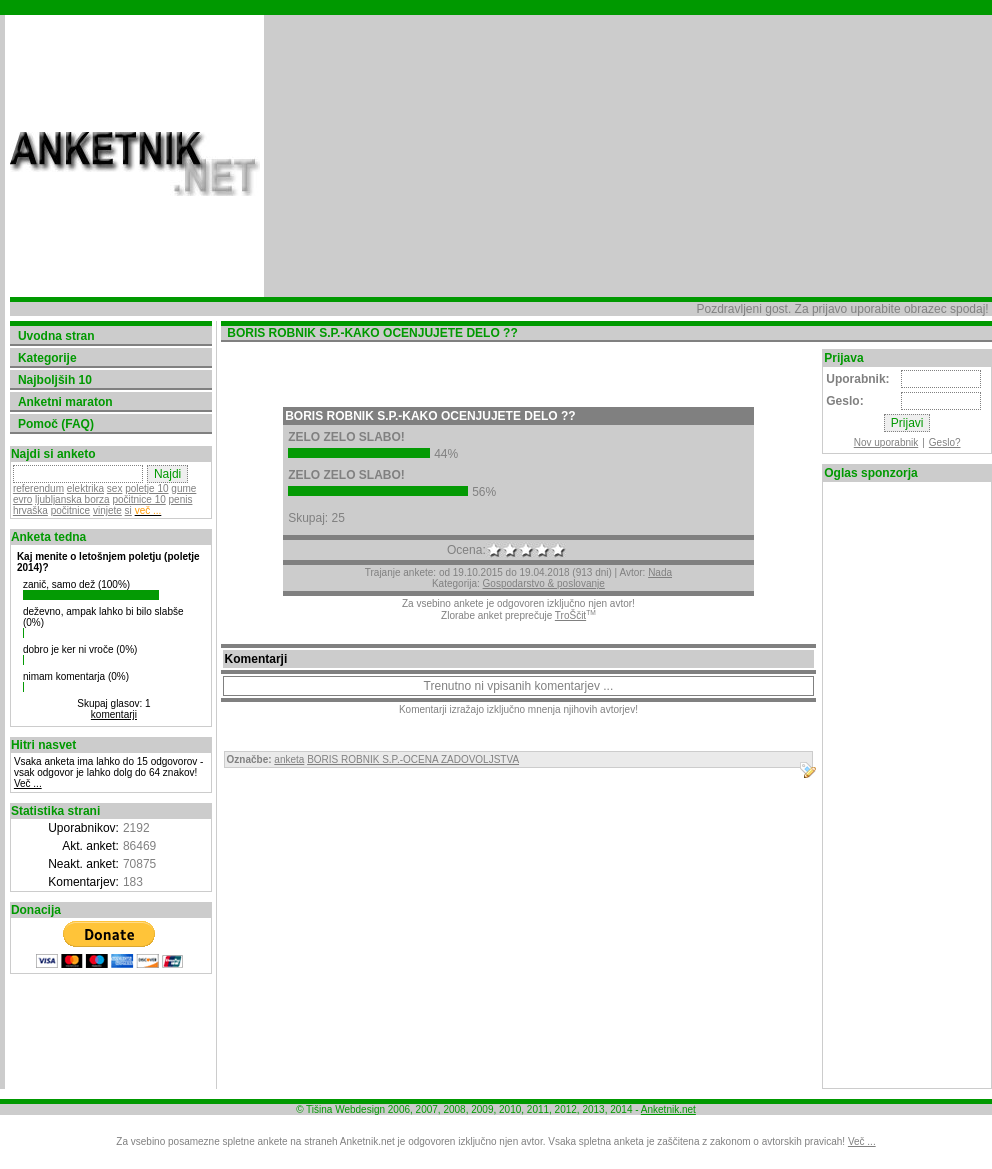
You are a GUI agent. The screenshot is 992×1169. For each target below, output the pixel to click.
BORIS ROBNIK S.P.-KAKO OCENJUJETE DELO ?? (430, 416)
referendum (38, 488)
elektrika (85, 488)
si (128, 510)
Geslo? (945, 442)
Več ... (28, 783)
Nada (660, 572)
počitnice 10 (138, 499)
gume (183, 488)
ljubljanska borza (72, 499)
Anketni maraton (65, 402)
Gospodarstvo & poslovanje (544, 583)
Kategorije (47, 358)
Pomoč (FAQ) (56, 424)
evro (22, 499)
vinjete (107, 510)
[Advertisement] (517, 156)
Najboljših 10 (55, 380)
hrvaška (30, 510)
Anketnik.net (668, 1109)
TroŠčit (570, 615)
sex (115, 488)
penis (181, 499)
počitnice (70, 510)
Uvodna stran (56, 336)
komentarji (114, 714)
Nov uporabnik (886, 442)
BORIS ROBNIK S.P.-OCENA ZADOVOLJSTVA (413, 759)
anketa (289, 759)
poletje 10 (146, 488)
